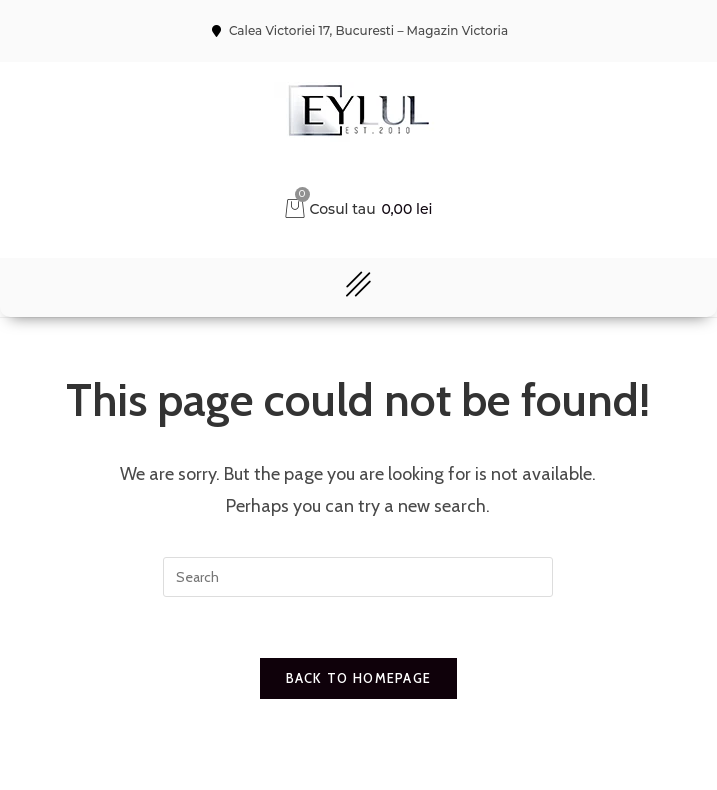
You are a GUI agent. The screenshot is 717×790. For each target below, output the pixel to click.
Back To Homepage (359, 678)
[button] (358, 288)
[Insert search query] (358, 577)
